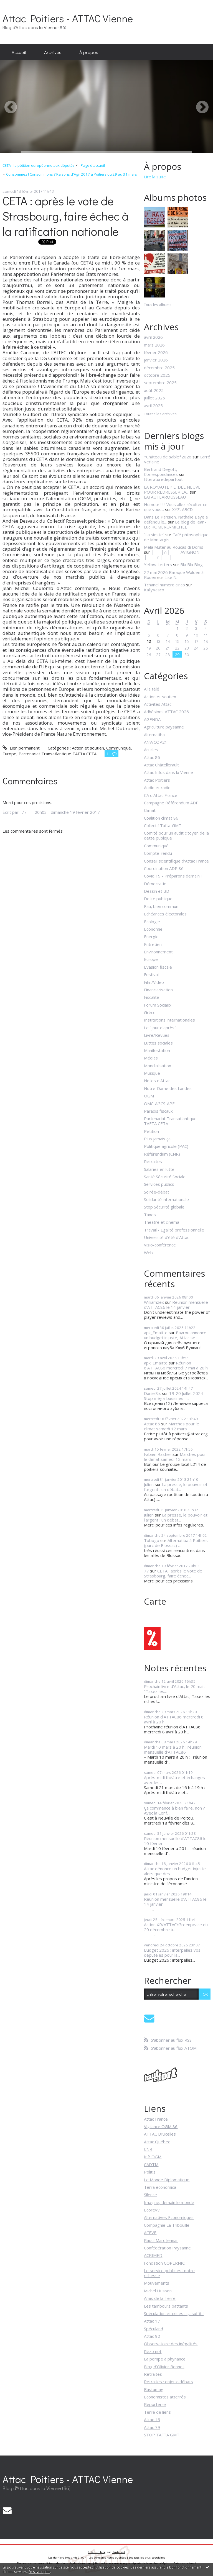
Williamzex (154, 1302)
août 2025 (154, 390)
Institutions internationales (169, 1019)
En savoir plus (39, 2571)
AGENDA (152, 719)
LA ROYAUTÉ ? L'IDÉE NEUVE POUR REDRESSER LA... (172, 489)
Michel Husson (158, 2290)
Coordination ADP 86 (164, 868)
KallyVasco (154, 589)
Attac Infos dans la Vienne (168, 772)
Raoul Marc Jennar (161, 2240)
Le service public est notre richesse (169, 2273)
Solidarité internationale (166, 1199)
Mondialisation (157, 1065)
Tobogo (151, 1540)
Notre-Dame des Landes (168, 1088)
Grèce (150, 1012)
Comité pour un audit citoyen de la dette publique (176, 835)
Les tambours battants (166, 2306)
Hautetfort (118, 2552)
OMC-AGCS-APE (159, 1103)
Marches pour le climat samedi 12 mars (171, 1426)
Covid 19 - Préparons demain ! (173, 875)
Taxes (150, 1214)
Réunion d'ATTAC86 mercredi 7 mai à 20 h (176, 1365)
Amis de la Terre (160, 2298)
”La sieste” (154, 534)
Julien (149, 1484)
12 (149, 641)
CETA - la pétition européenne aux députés (38, 165)
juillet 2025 (154, 397)
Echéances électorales (165, 913)
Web (148, 1252)
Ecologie (152, 921)
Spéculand (153, 2328)
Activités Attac (157, 704)
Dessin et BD (156, 891)
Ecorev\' (152, 2210)
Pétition (151, 1131)
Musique (152, 1073)
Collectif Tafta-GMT (162, 825)
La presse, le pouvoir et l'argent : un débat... (175, 1487)
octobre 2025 (157, 375)
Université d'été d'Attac (166, 1237)
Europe (9, 753)
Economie (153, 929)
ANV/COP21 (155, 742)
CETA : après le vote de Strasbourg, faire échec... (173, 1573)
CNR (148, 2149)
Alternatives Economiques (169, 2217)
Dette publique (158, 898)
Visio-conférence (160, 1244)
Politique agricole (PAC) (166, 1146)
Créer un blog (97, 2552)
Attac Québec (157, 2141)
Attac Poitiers (157, 780)
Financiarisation (158, 989)
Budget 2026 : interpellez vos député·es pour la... (172, 1952)
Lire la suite (155, 176)
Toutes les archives (160, 414)
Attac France (156, 2119)
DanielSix (152, 1393)
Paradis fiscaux (158, 1111)
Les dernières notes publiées (107, 2557)
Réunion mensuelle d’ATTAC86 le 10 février (175, 1841)
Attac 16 (152, 2419)
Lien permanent (20, 748)
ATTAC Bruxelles (160, 2134)
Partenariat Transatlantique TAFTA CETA (58, 753)
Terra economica (160, 2187)
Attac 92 (152, 2336)
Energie (151, 936)
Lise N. (170, 577)
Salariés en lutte (159, 1169)
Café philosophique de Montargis (176, 537)
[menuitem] (18, 52)
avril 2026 (153, 337)
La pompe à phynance (165, 2359)
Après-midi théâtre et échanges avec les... (174, 1780)
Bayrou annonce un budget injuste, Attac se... (175, 1335)
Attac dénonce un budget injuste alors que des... (175, 1871)
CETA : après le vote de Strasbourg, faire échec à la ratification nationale (65, 216)
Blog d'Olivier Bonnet (164, 2366)
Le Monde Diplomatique (166, 2179)
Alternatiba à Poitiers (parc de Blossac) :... (176, 1543)
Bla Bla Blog (191, 564)
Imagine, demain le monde (169, 2202)
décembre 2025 (159, 367)
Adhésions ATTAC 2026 (166, 711)
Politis (150, 2172)
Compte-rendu (158, 853)
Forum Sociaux (157, 1004)
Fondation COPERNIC (164, 2263)
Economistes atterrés (165, 2397)
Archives (52, 52)
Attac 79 (152, 2427)
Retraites (153, 1161)
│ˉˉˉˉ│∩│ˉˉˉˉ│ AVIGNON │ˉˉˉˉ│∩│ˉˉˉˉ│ (171, 554)
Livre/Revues (156, 1035)
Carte (155, 1601)
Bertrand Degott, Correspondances (161, 471)
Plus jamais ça (157, 1138)
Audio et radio (157, 787)
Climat (150, 810)
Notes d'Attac (157, 1080)
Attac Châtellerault (161, 764)
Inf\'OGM (152, 2156)
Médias (151, 1057)
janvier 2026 (156, 359)
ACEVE (150, 2232)
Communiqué (118, 748)
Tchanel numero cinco (164, 584)
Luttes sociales (158, 1042)
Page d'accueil (93, 165)
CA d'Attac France (160, 795)
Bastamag (153, 2389)
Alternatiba (154, 734)
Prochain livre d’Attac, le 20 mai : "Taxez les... (174, 1689)
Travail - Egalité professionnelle (174, 1229)
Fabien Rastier (157, 1454)
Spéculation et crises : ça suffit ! (174, 2313)
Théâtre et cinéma (161, 1222)
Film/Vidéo (154, 982)
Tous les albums (157, 304)
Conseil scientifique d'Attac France (176, 860)
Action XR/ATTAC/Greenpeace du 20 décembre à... (176, 1927)
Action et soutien (88, 748)
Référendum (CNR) (162, 1153)
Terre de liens (157, 2412)
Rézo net (152, 2351)
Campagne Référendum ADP (171, 802)
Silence (150, 2194)
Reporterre (155, 2404)
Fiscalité (151, 997)
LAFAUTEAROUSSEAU (165, 497)
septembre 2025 (160, 382)
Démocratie (155, 883)
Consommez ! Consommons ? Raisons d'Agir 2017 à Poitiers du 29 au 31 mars (71, 174)
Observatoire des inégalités (170, 2343)
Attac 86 (152, 757)
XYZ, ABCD (182, 509)
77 (146, 1571)
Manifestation (157, 1050)
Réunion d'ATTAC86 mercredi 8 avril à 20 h (174, 1719)
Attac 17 (152, 2321)
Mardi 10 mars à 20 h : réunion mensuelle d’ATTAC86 (173, 1749)
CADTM (151, 2164)
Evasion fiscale (158, 966)
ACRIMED (153, 2255)
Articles (151, 749)
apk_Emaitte (156, 1332)
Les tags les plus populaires (147, 2557)
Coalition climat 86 (161, 817)
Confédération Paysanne (167, 2248)
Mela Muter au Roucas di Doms (173, 547)
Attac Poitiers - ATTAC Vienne (67, 18)
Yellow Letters (158, 564)
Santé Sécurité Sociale (165, 1176)
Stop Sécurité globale (164, 1206)
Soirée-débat (156, 1191)
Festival (151, 974)
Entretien (153, 944)
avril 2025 (153, 405)
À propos (88, 52)
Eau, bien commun (161, 906)
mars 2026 (154, 344)
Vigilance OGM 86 (161, 2126)
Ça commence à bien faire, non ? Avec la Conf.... (174, 1810)
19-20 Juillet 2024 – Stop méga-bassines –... (175, 1395)
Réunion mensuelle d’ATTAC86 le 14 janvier (176, 1304)
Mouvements (156, 2283)
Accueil (19, 52)
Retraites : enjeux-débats (168, 2381)
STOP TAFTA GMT (161, 2435)
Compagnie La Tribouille (166, 2225)
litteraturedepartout (163, 479)
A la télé (151, 688)
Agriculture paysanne (164, 726)
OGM (149, 1095)
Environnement (158, 951)
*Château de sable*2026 (167, 457)
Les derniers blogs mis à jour (67, 2557)
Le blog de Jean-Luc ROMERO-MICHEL (175, 524)
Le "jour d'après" (160, 1027)
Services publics (159, 1184)
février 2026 (156, 352)
